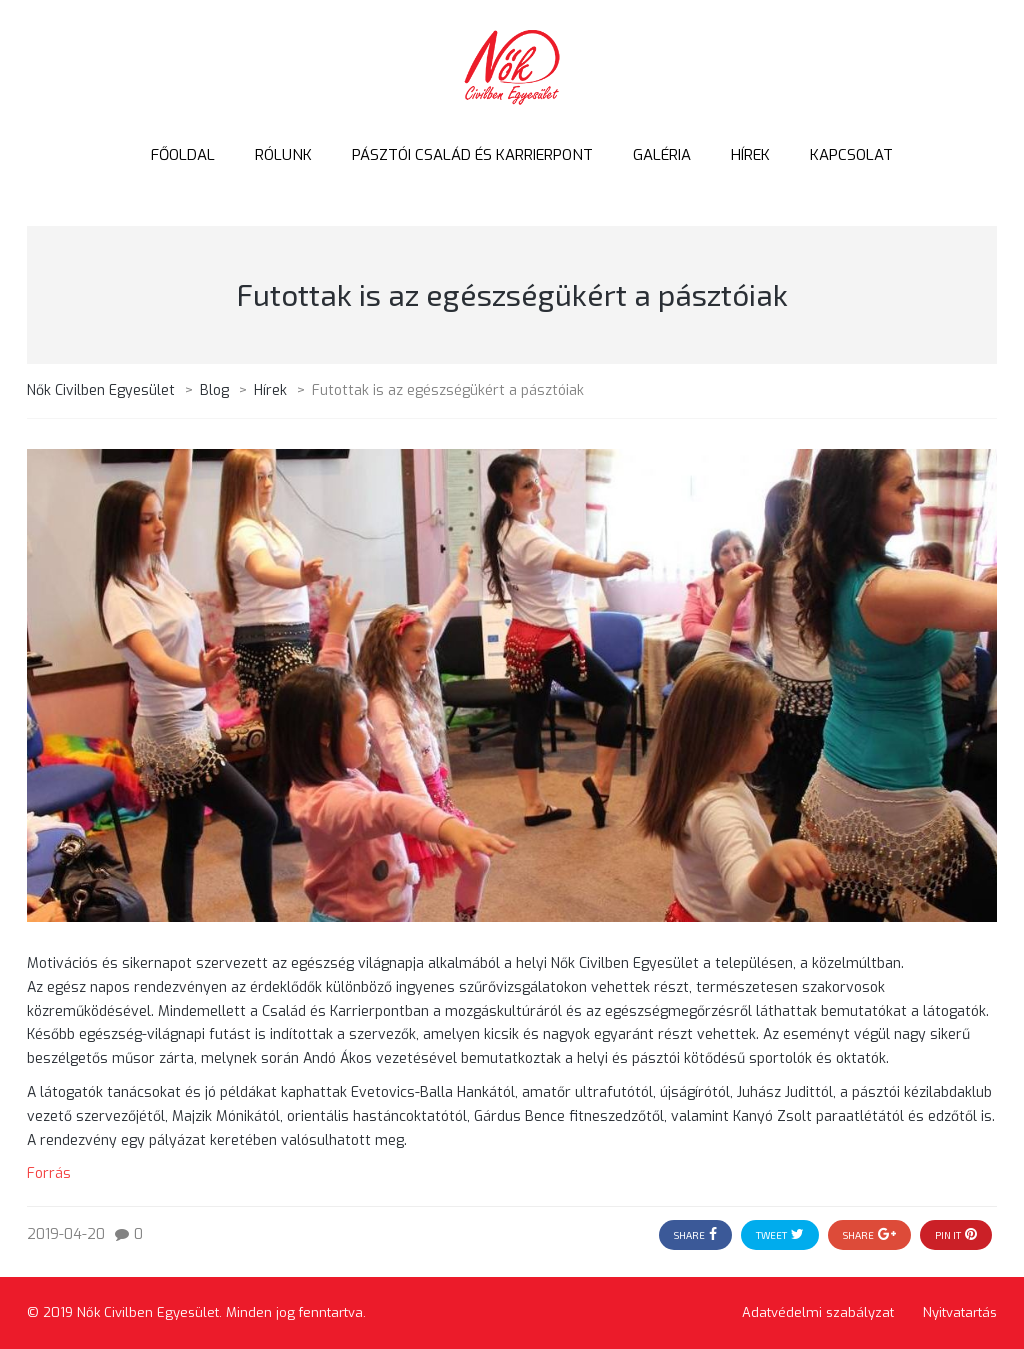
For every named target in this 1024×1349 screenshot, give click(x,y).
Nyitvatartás (960, 1312)
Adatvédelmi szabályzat (818, 1312)
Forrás (49, 1173)
